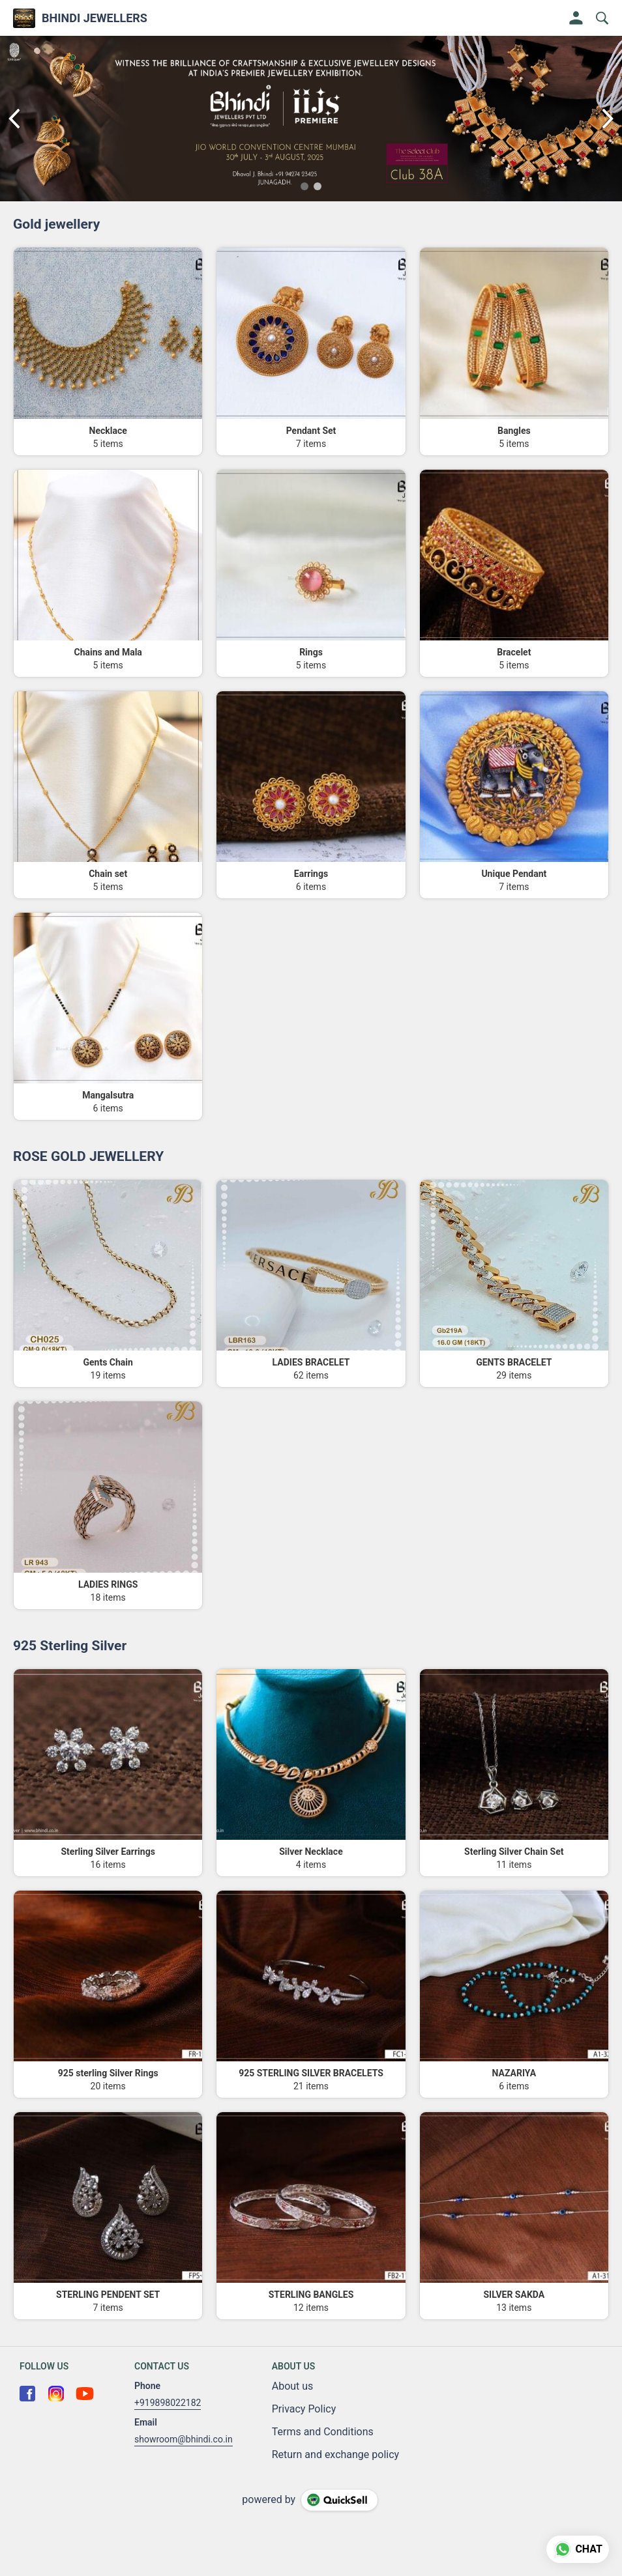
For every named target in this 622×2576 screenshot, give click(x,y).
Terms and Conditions (323, 2432)
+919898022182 (167, 2402)
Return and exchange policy (335, 2454)
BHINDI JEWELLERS (94, 18)
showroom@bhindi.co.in (183, 2439)
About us (293, 2386)
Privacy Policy (304, 2409)
